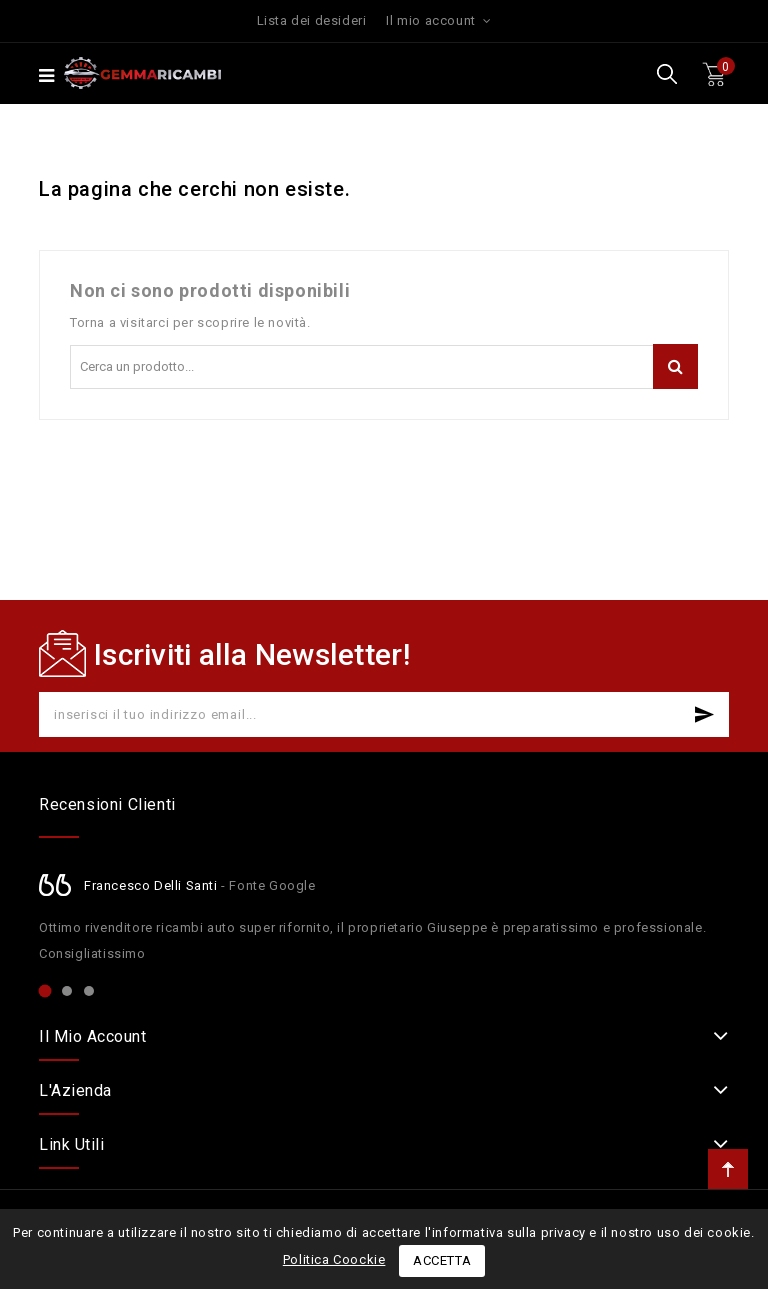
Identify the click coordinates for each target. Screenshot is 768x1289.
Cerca (675, 366)
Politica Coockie (334, 1259)
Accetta (442, 1260)
